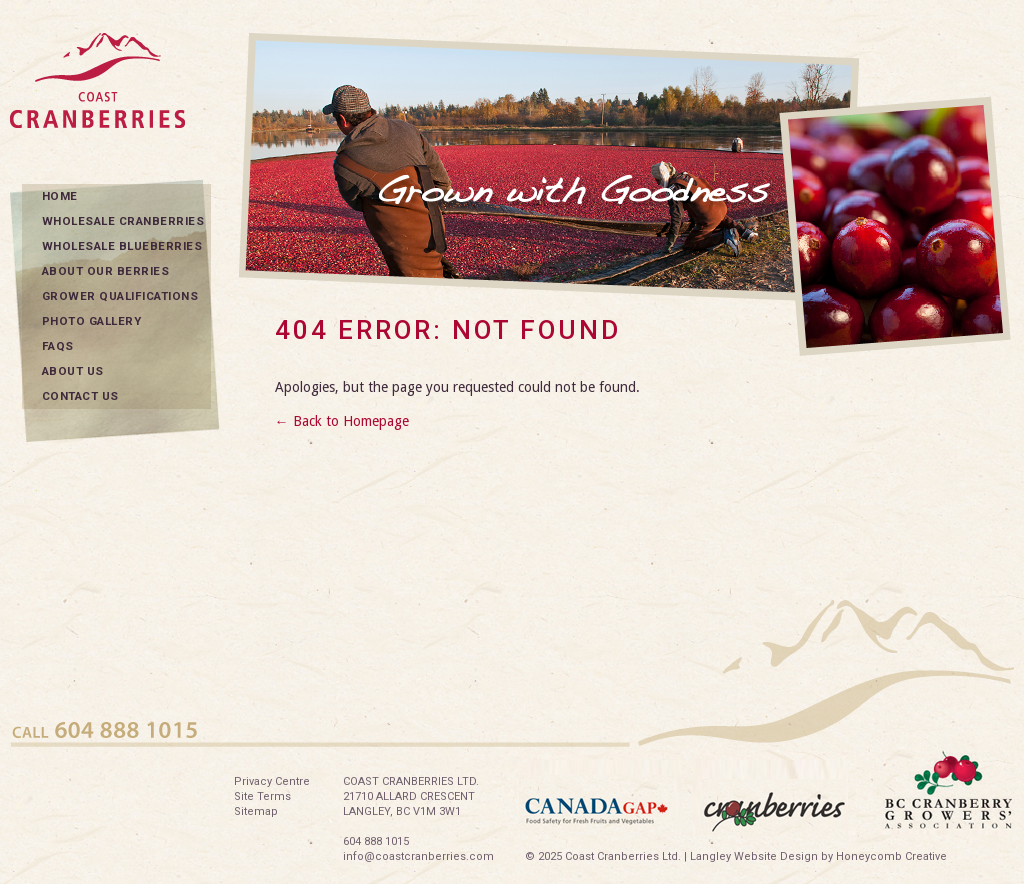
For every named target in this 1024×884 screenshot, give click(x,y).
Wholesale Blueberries (122, 246)
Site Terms (262, 796)
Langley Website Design (754, 856)
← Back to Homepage (342, 421)
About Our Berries (106, 271)
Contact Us (80, 396)
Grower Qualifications (120, 296)
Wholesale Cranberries (123, 221)
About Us (73, 371)
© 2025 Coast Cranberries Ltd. (603, 856)
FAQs (58, 346)
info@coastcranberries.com (418, 856)
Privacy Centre (272, 781)
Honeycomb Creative (891, 856)
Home (60, 196)
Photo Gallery (92, 321)
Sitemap (256, 811)
